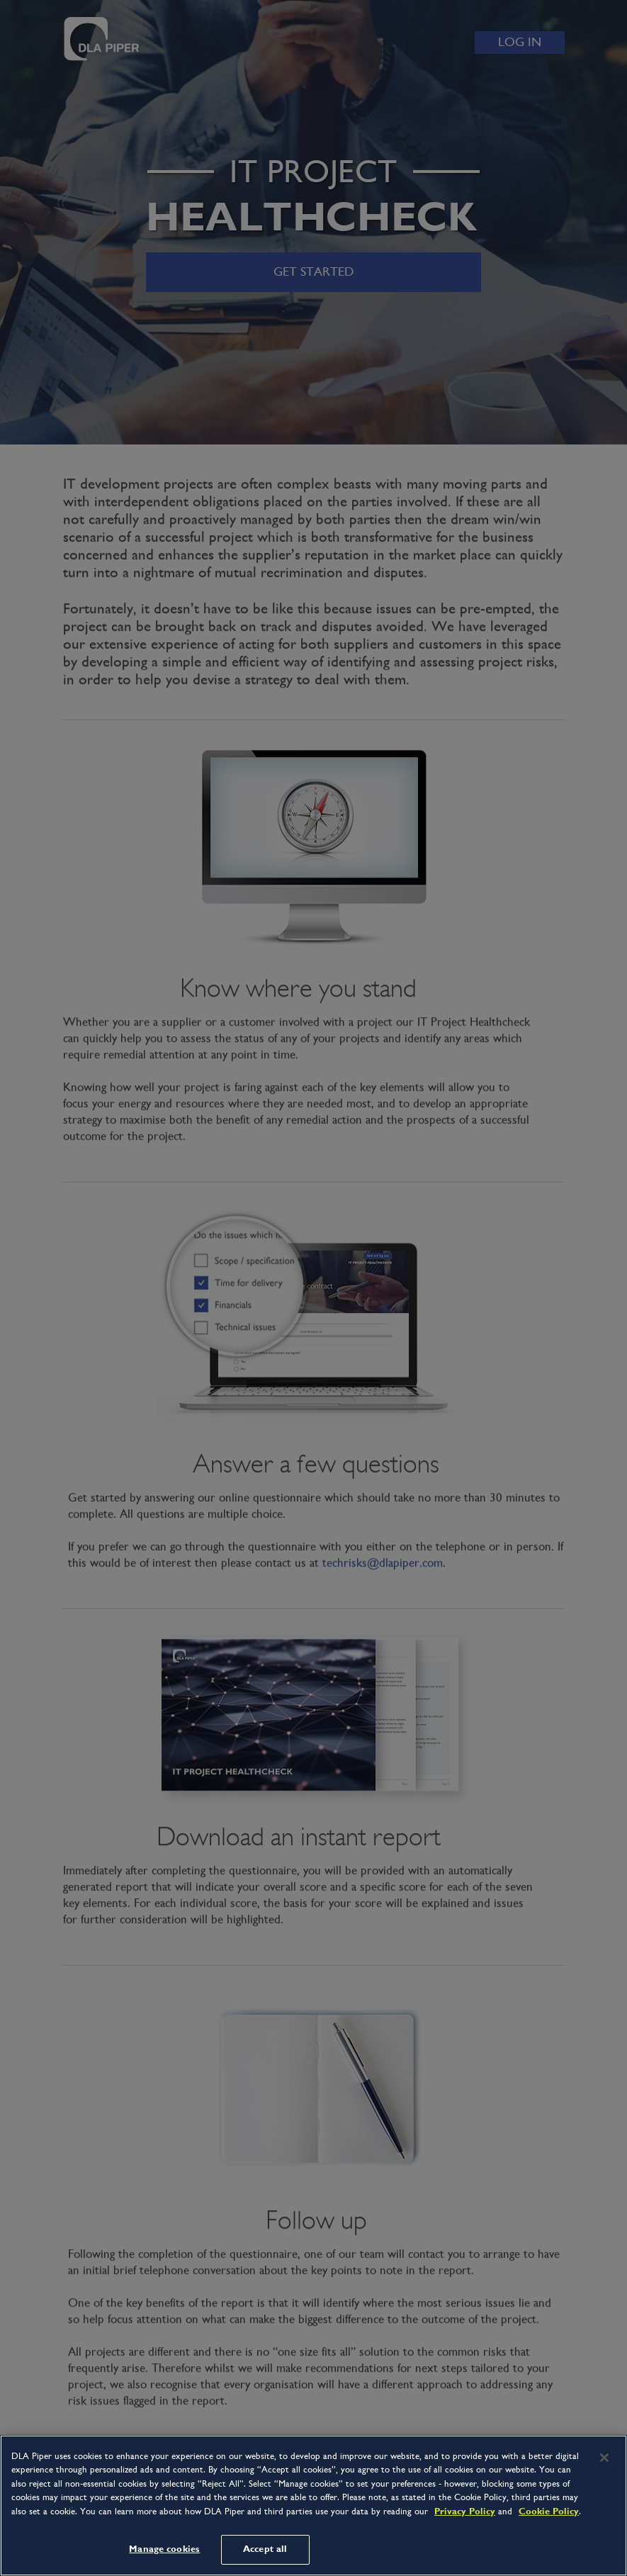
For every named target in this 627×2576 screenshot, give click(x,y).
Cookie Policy (549, 2511)
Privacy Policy (464, 2511)
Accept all (265, 2549)
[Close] (604, 2457)
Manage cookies (164, 2549)
